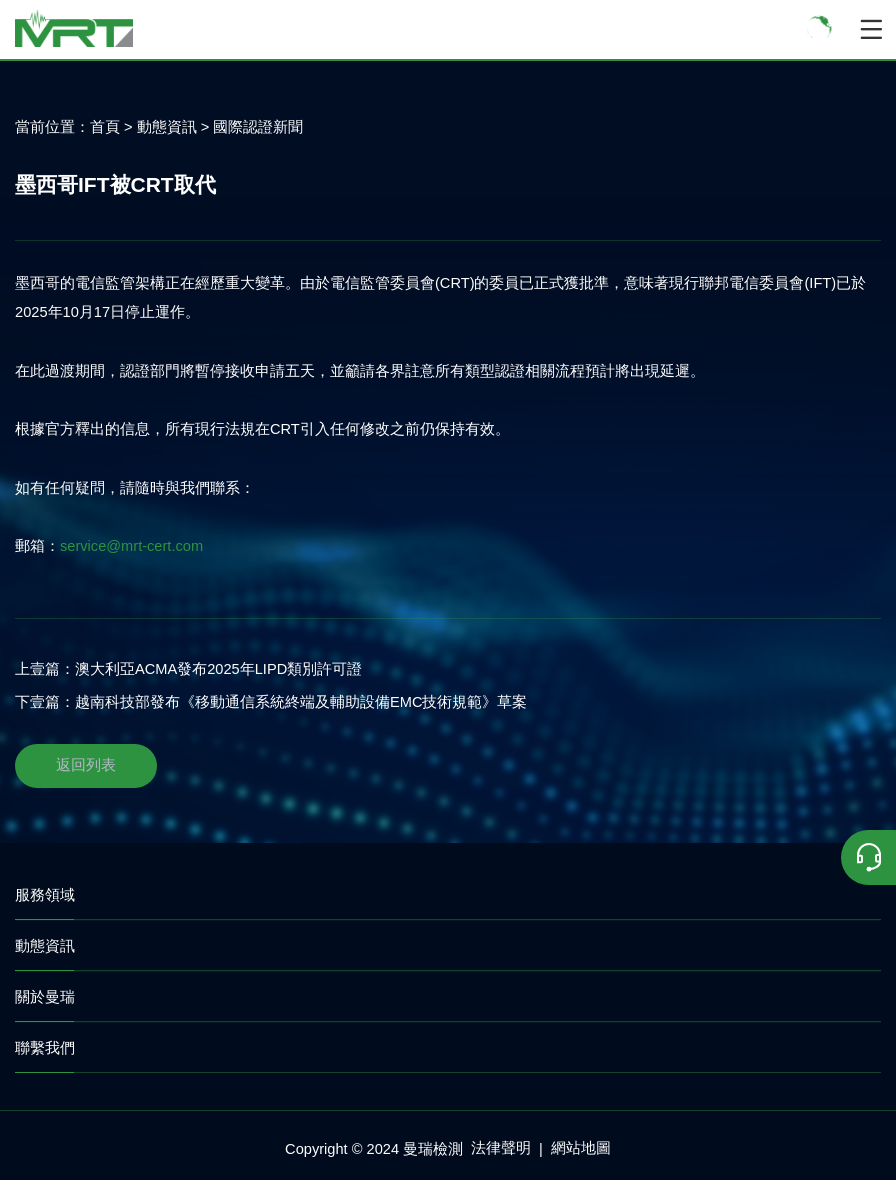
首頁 (105, 127)
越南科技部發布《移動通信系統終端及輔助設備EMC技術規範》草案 (301, 702)
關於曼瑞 (45, 996)
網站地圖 (581, 1148)
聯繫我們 (45, 1047)
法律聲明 (501, 1148)
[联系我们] (868, 857)
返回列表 (86, 765)
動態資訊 (167, 127)
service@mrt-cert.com (131, 546)
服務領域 (45, 894)
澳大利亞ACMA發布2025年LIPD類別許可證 (218, 669)
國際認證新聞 (258, 127)
